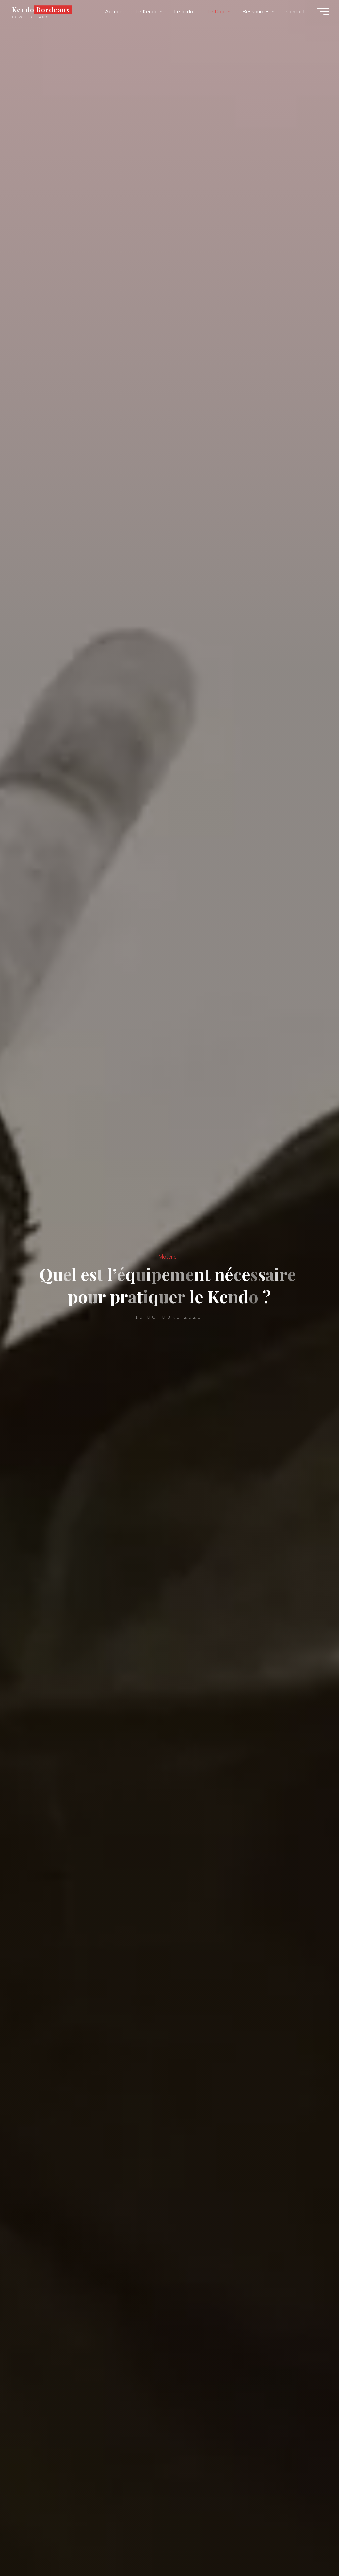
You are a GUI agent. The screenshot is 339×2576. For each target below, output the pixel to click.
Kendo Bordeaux (41, 9)
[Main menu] (323, 11)
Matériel (168, 1256)
